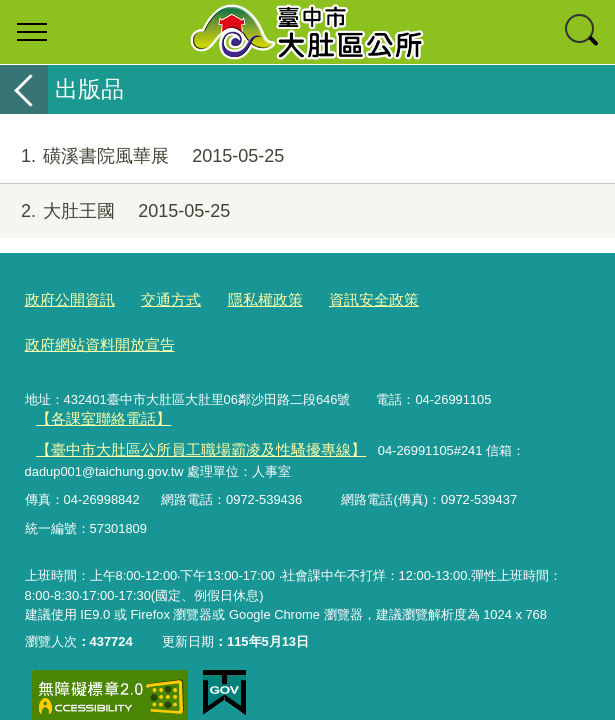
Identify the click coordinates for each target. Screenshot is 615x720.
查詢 (583, 32)
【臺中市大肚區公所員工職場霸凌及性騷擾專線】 (178, 398)
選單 (32, 32)
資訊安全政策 (338, 298)
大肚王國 (115, 211)
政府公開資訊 (64, 298)
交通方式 (155, 298)
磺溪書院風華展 (142, 156)
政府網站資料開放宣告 (469, 298)
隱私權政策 (240, 298)
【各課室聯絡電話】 (93, 369)
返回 (24, 89)
